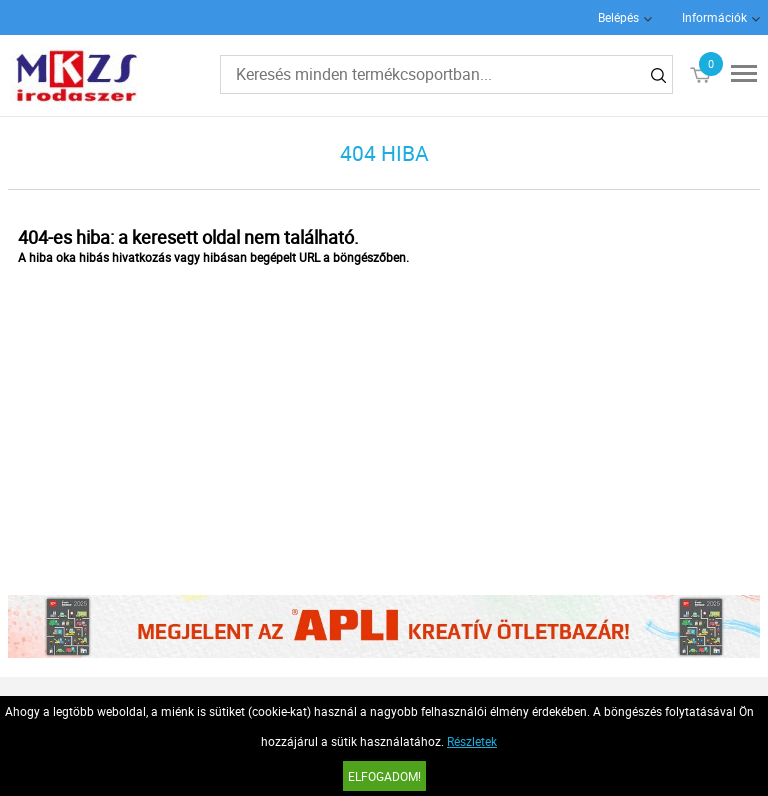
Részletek (472, 741)
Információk (714, 17)
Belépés (618, 17)
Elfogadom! (384, 776)
